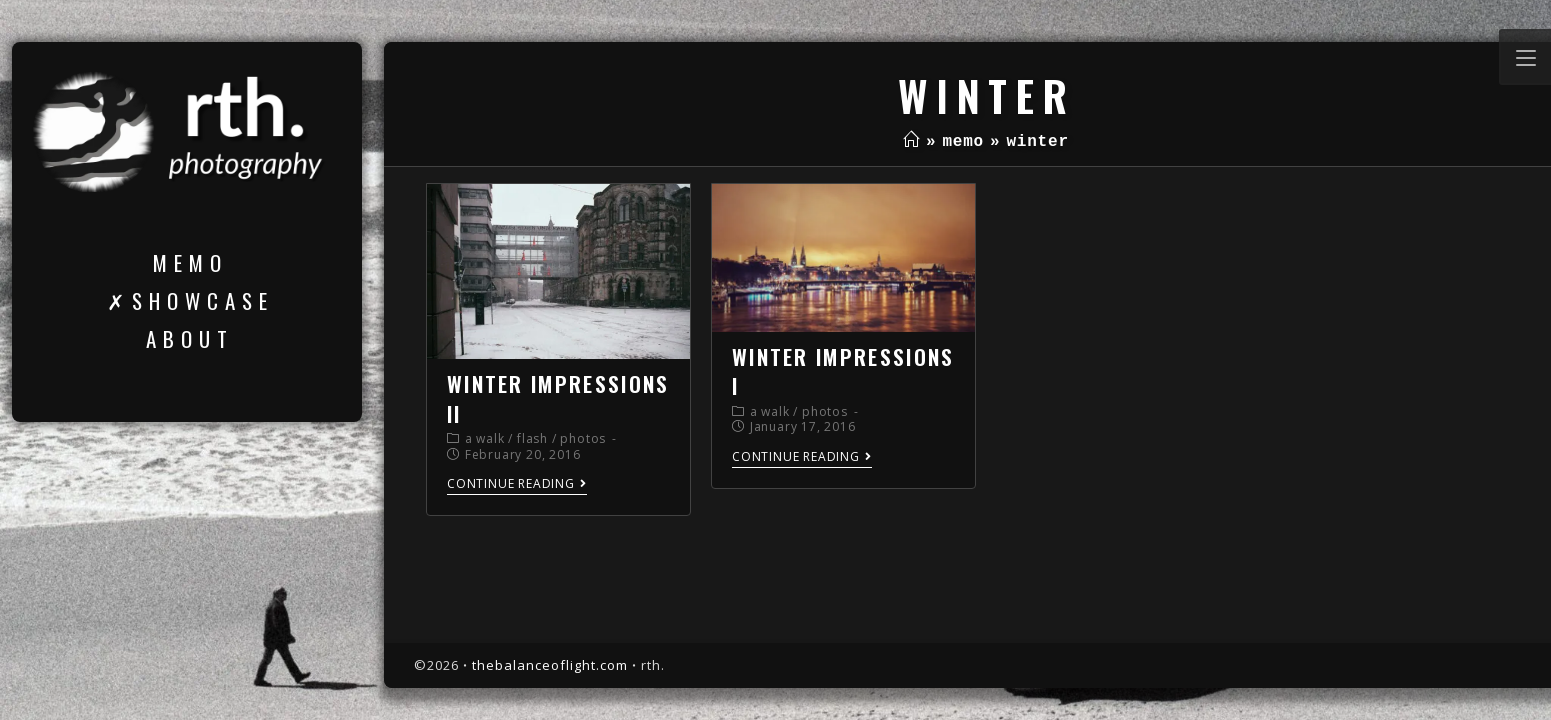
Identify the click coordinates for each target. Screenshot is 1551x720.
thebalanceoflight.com (550, 665)
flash (532, 438)
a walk (485, 438)
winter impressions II (558, 398)
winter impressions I (843, 371)
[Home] (911, 142)
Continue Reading (517, 484)
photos (583, 438)
